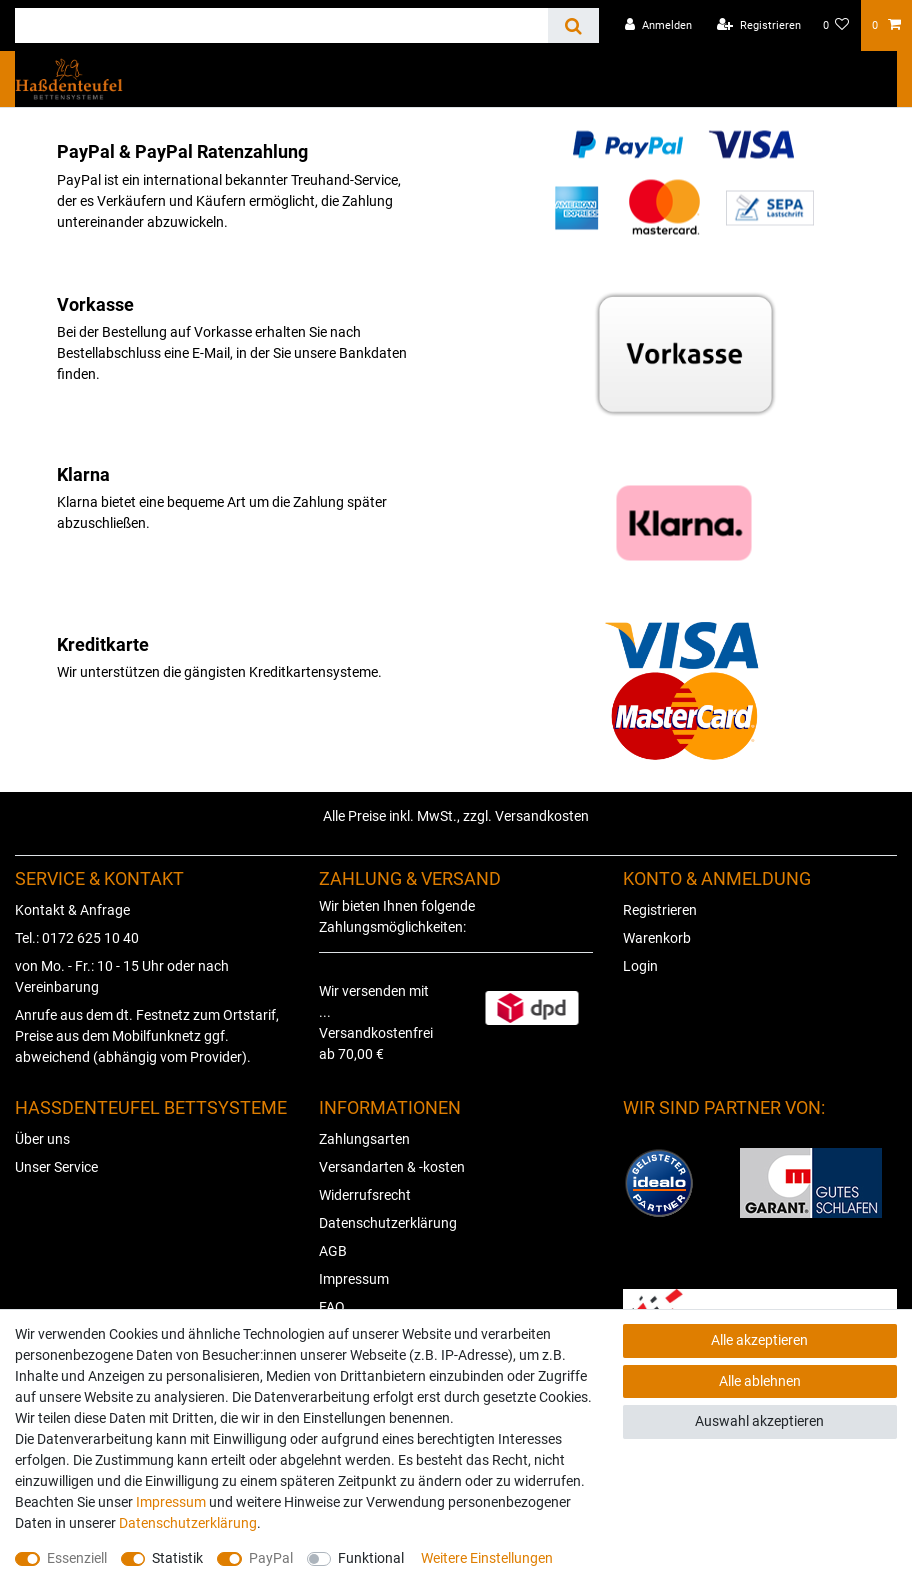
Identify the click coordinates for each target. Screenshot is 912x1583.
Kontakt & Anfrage (72, 910)
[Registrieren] (759, 25)
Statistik (177, 1558)
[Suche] (573, 25)
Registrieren (660, 910)
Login (640, 966)
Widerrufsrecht (365, 1195)
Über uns (42, 1139)
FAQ (332, 1307)
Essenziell (77, 1558)
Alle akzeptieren (759, 1340)
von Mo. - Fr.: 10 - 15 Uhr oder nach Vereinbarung (122, 976)
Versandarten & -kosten (392, 1167)
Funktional (371, 1558)
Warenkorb (657, 938)
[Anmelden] (658, 25)
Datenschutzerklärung (388, 1223)
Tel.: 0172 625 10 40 (77, 938)
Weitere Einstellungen (487, 1558)
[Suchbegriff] (281, 25)
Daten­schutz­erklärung (188, 1523)
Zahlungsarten (364, 1139)
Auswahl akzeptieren (759, 1421)
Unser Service (56, 1167)
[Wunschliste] (836, 25)
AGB (333, 1251)
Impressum (354, 1279)
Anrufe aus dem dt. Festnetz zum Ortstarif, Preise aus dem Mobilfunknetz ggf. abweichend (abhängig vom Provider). (147, 1036)
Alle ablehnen (760, 1381)
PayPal (271, 1558)
